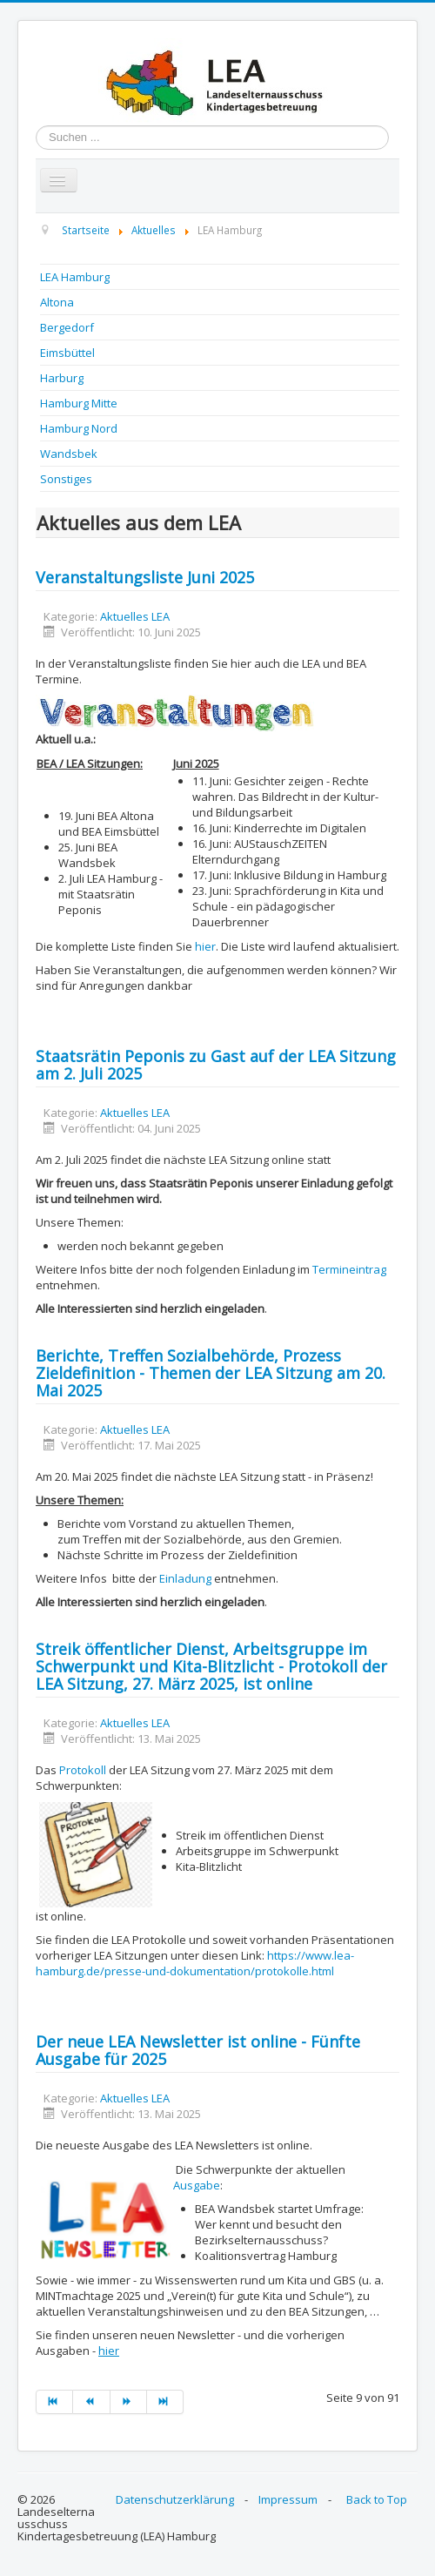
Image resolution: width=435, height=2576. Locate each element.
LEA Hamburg (75, 277)
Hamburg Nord (78, 428)
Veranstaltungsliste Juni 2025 (145, 577)
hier (205, 946)
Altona (57, 302)
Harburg (62, 378)
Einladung (185, 1578)
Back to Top (376, 2499)
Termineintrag (349, 1269)
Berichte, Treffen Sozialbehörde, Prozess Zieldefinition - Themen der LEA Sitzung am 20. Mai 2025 (210, 1373)
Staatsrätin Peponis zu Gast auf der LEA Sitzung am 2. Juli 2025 (216, 1065)
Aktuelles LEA (135, 616)
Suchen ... (36, 125)
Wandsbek (68, 453)
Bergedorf (67, 327)
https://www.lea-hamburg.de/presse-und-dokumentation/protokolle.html (195, 1963)
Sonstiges (66, 479)
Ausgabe (196, 2185)
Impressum (288, 2499)
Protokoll (82, 1770)
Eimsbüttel (67, 352)
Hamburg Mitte (78, 403)
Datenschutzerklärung (175, 2499)
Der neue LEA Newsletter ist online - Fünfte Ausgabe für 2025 (198, 2050)
